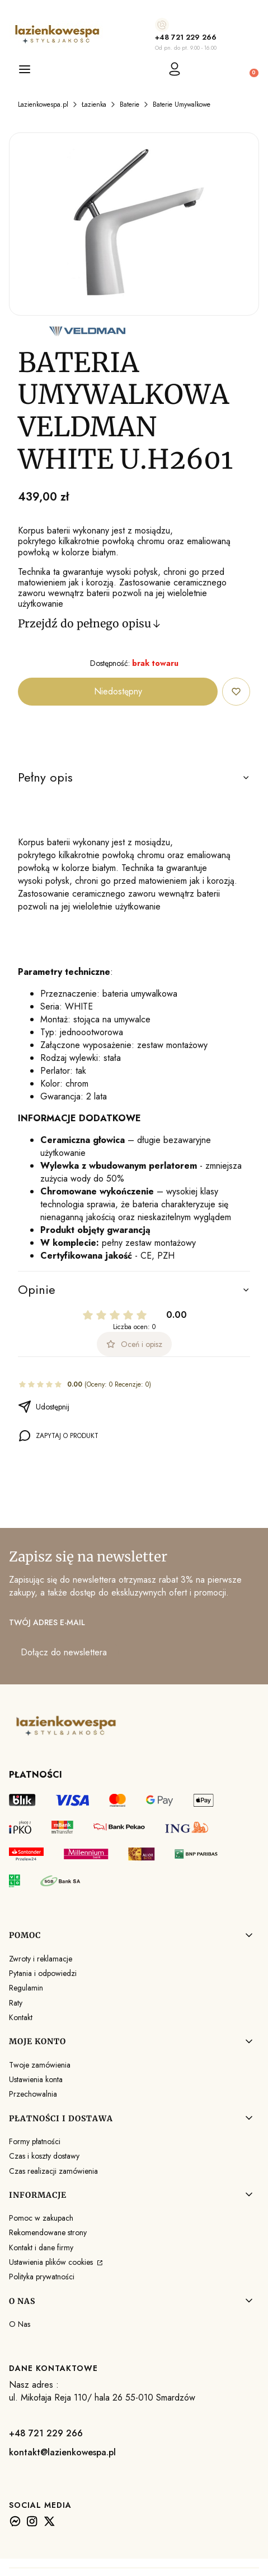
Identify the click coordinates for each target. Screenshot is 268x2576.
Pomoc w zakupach (41, 2217)
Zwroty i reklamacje (40, 1958)
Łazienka (94, 104)
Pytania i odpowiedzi (43, 1973)
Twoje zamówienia (39, 2064)
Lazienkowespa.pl (43, 104)
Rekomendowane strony (48, 2232)
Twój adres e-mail (47, 1622)
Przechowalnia (33, 2093)
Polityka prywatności (41, 2276)
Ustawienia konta (36, 2079)
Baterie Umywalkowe (181, 104)
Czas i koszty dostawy (44, 2155)
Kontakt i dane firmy (41, 2247)
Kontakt (20, 2017)
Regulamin (26, 1987)
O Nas (19, 2324)
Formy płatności (34, 2141)
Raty (15, 2002)
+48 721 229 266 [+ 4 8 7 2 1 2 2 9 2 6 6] (186, 37)
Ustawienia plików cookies (52, 2262)
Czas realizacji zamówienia (53, 2171)
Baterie (129, 104)
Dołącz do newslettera (64, 1652)
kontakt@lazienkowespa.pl (62, 2452)
